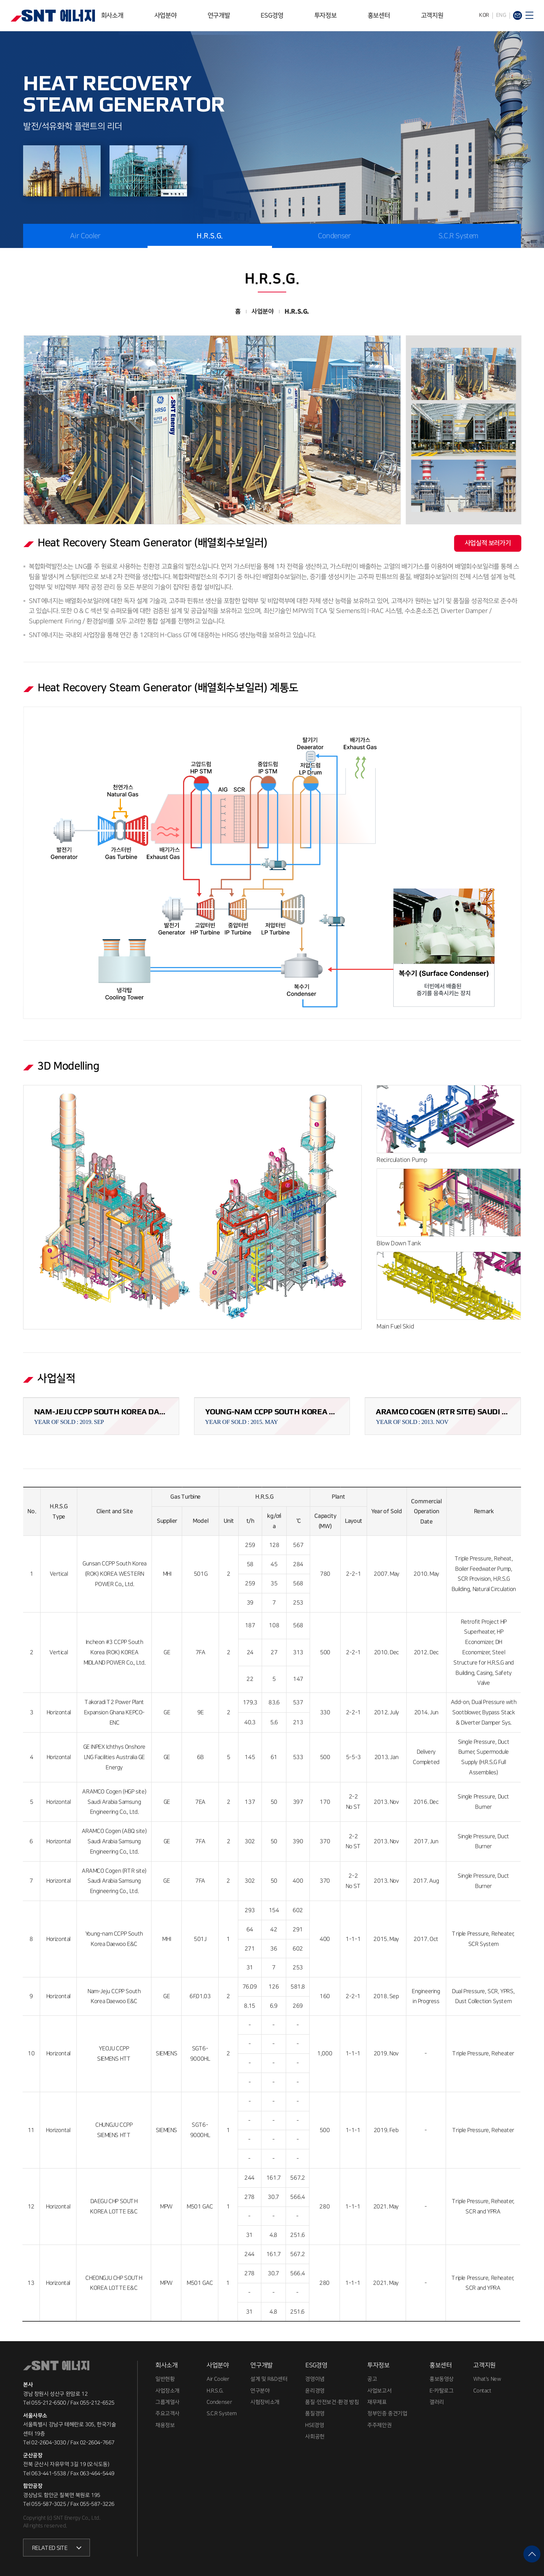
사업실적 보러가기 (488, 543)
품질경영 (314, 2414)
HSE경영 (314, 2425)
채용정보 (165, 2425)
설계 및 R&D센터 (268, 2379)
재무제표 (376, 2402)
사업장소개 (167, 2391)
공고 (372, 2379)
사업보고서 (379, 2391)
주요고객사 (167, 2414)
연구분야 (260, 2391)
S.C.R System (458, 236)
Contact (482, 2391)
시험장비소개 (264, 2402)
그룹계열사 (167, 2402)
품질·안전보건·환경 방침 (332, 2402)
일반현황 (165, 2379)
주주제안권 (379, 2425)
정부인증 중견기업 (387, 2414)
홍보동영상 (442, 2379)
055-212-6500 (48, 2403)
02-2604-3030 (48, 2443)
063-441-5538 (48, 2473)
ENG (501, 15)
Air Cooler (85, 236)
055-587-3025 (48, 2504)
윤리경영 (314, 2391)
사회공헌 (314, 2437)
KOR (484, 15)
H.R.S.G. (210, 236)
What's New (487, 2379)
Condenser (334, 236)
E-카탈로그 (442, 2391)
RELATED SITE (50, 2548)
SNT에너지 (53, 16)
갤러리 (437, 2402)
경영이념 (314, 2379)
